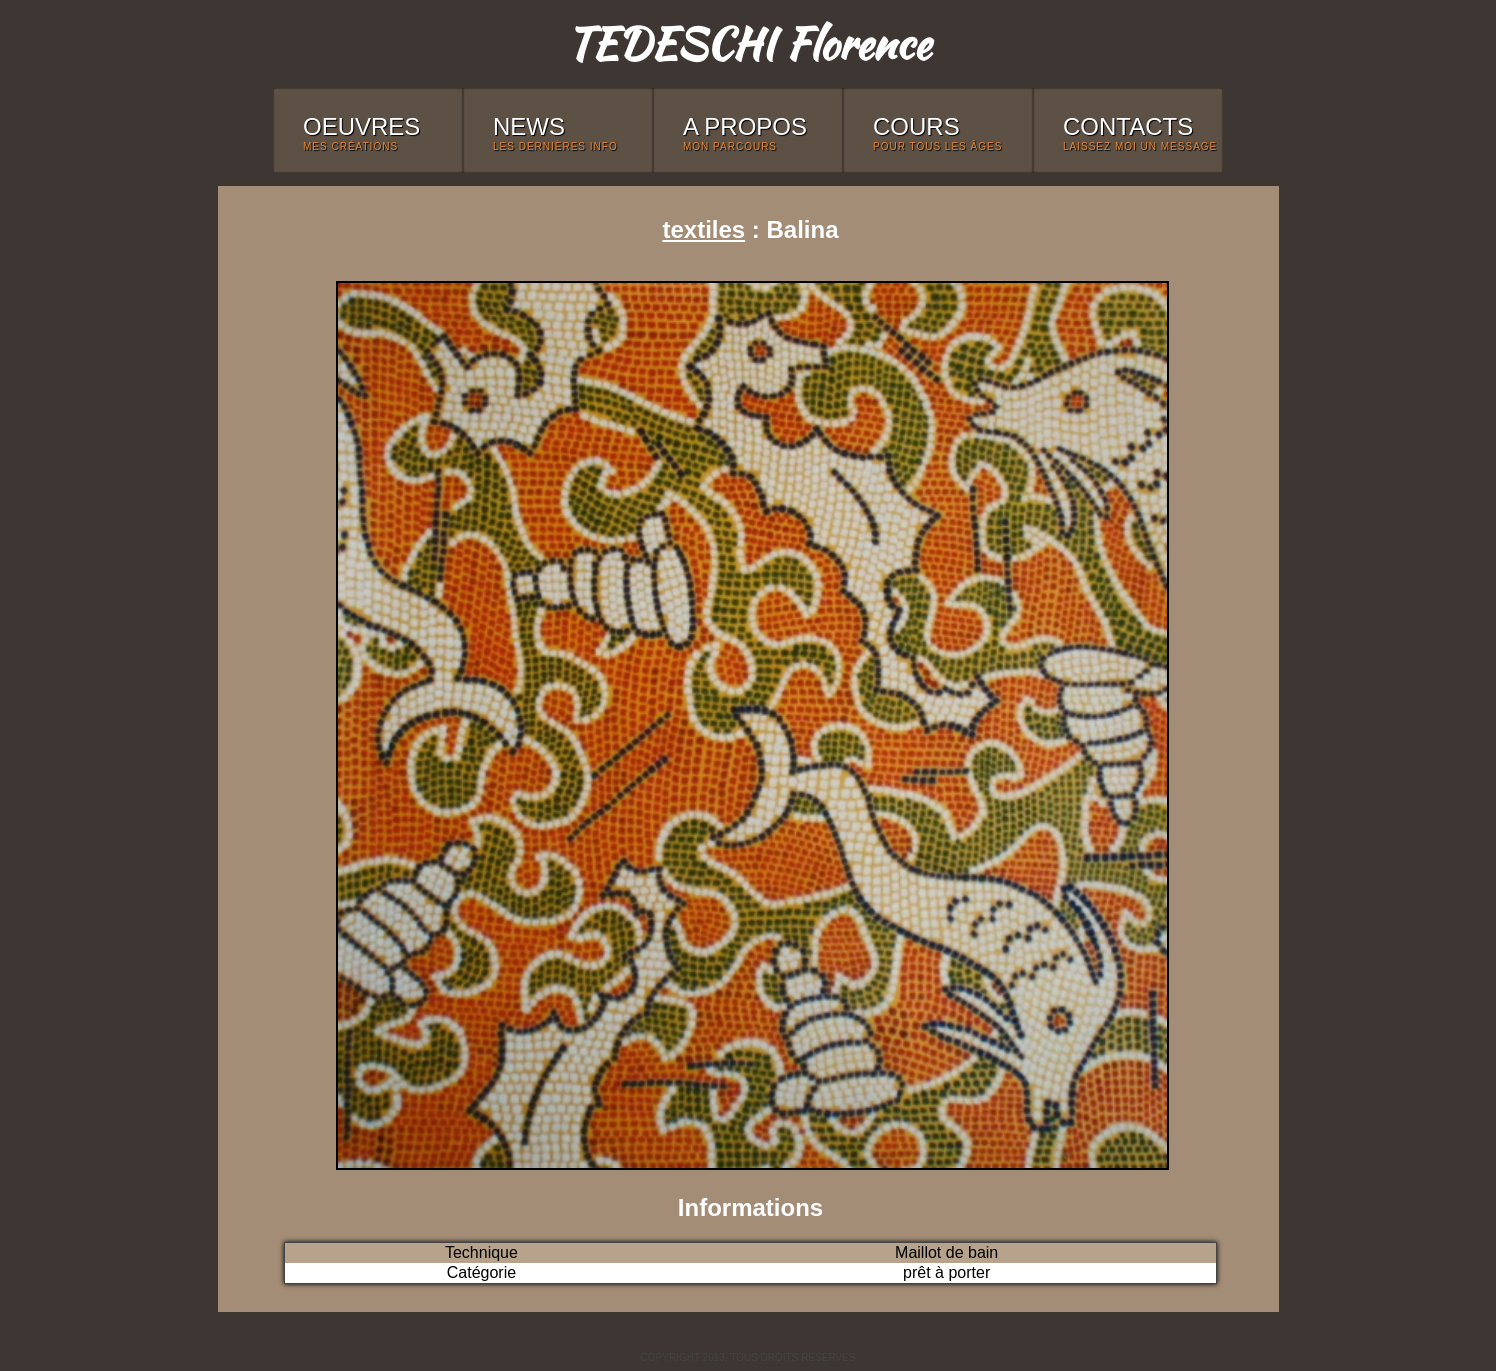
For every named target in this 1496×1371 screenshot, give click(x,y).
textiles (703, 229)
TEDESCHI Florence (748, 43)
